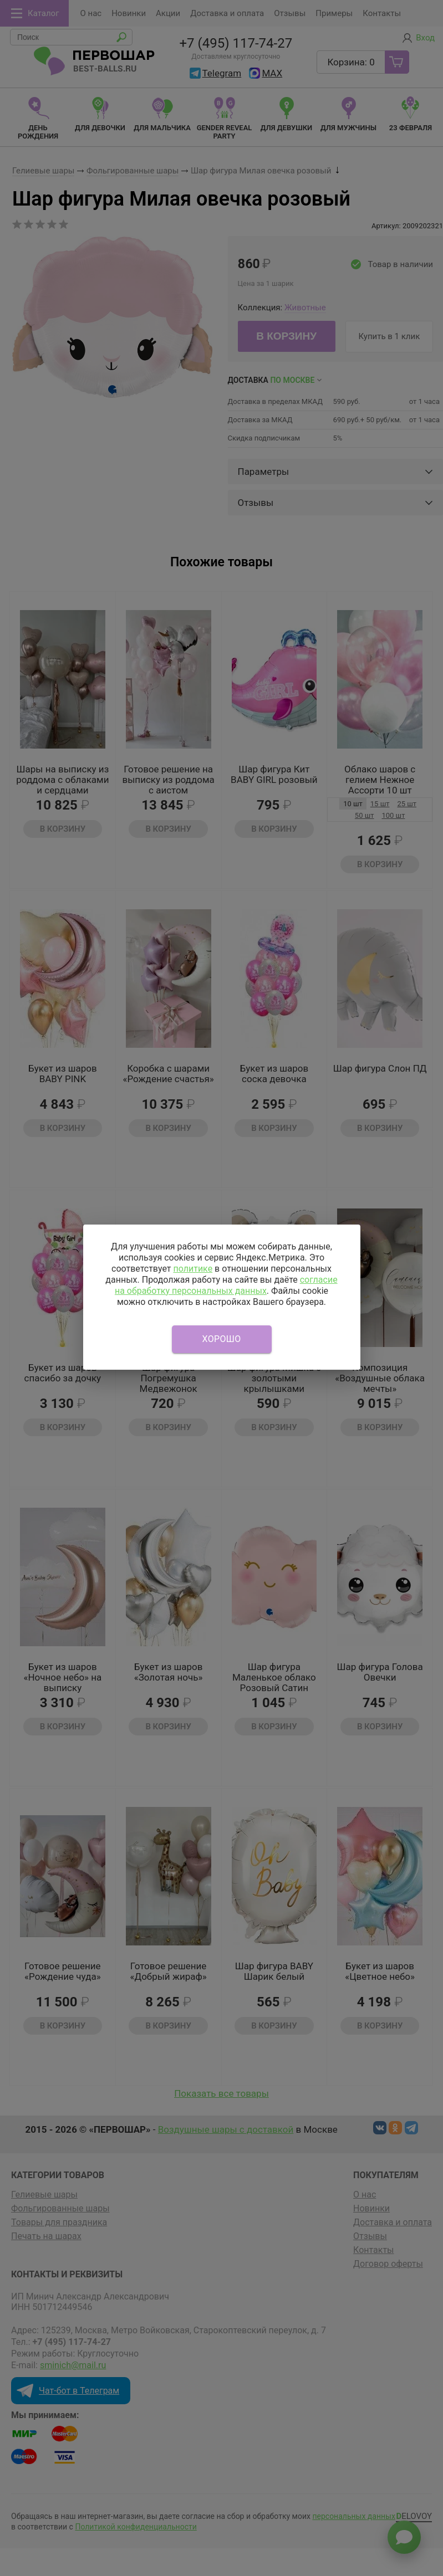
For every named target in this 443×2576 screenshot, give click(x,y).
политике (192, 1268)
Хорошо (221, 1339)
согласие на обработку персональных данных (226, 1285)
